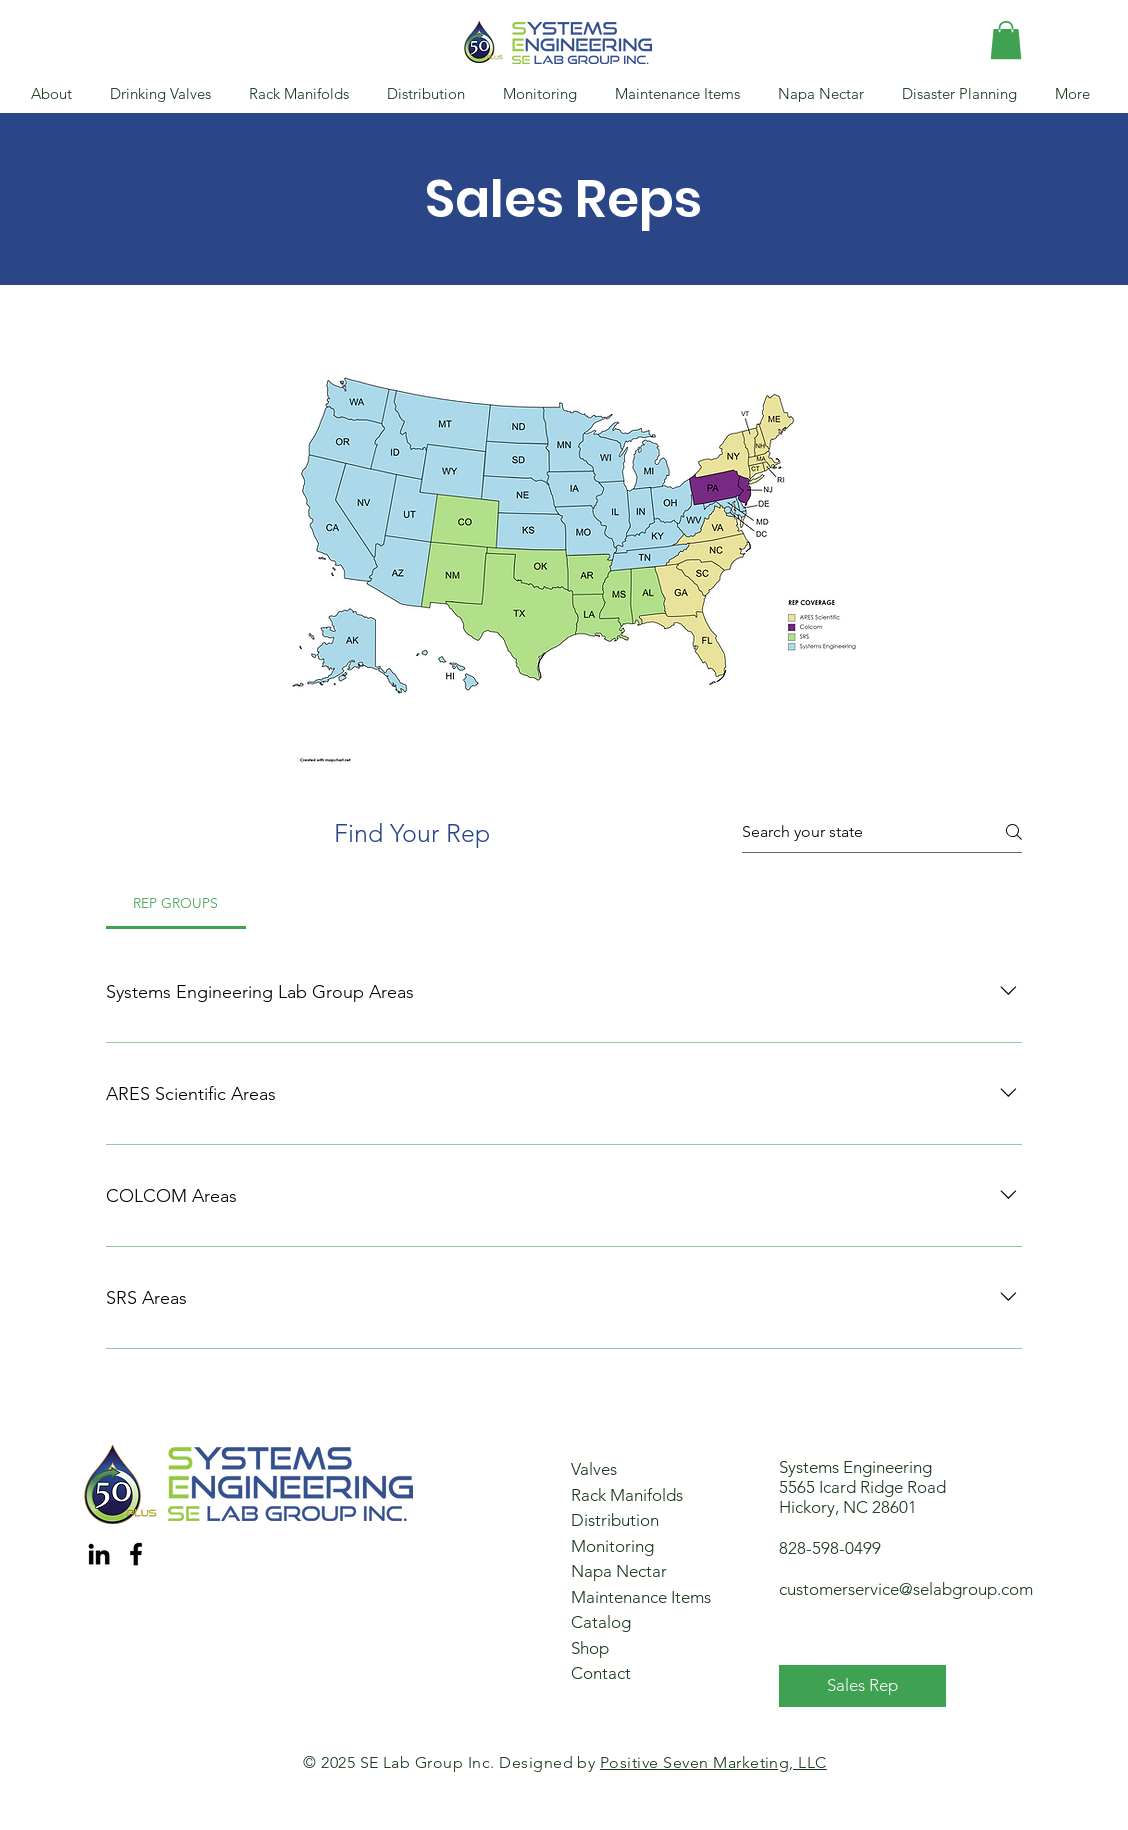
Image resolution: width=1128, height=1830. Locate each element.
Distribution (615, 1520)
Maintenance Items (641, 1597)
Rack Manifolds (627, 1495)
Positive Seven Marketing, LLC (713, 1762)
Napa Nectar (619, 1571)
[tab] (176, 903)
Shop (590, 1648)
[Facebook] (136, 1554)
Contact (601, 1673)
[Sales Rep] (862, 1686)
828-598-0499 (830, 1548)
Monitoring (612, 1546)
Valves (594, 1469)
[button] (1006, 40)
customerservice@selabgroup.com (906, 1589)
